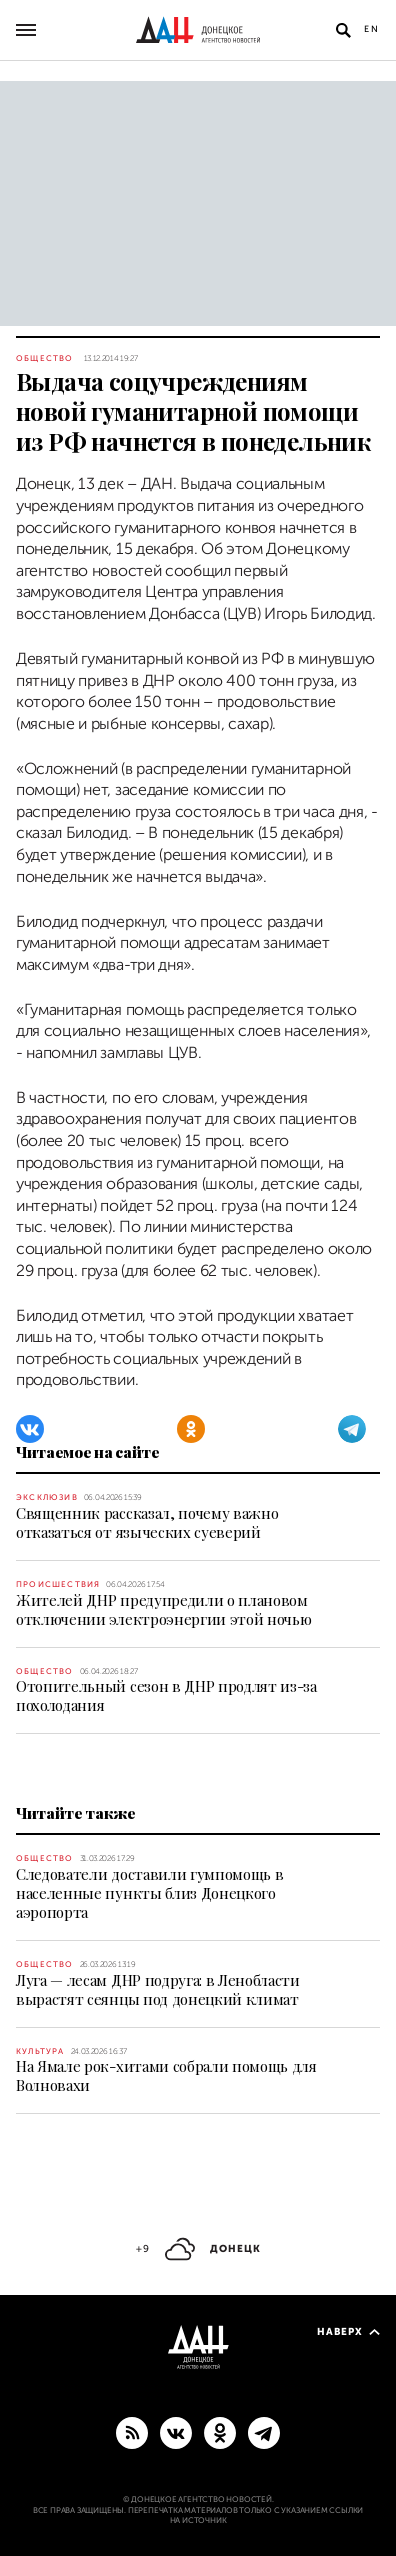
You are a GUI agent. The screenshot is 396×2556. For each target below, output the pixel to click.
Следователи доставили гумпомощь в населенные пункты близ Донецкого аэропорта (149, 1893)
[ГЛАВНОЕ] (264, 2432)
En (372, 29)
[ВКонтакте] (30, 1429)
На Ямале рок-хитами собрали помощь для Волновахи (166, 2075)
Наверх (348, 2331)
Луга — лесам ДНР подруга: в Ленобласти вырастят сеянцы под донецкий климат (158, 1989)
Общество (45, 358)
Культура (40, 2051)
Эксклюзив (47, 1497)
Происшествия (58, 1584)
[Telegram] (352, 1429)
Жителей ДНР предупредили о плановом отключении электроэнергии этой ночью (163, 1609)
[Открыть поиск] (343, 30)
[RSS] (132, 2432)
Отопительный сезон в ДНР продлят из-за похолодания (166, 1695)
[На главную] (198, 30)
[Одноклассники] (191, 1429)
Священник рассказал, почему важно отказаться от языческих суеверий (147, 1522)
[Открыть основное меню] (26, 30)
